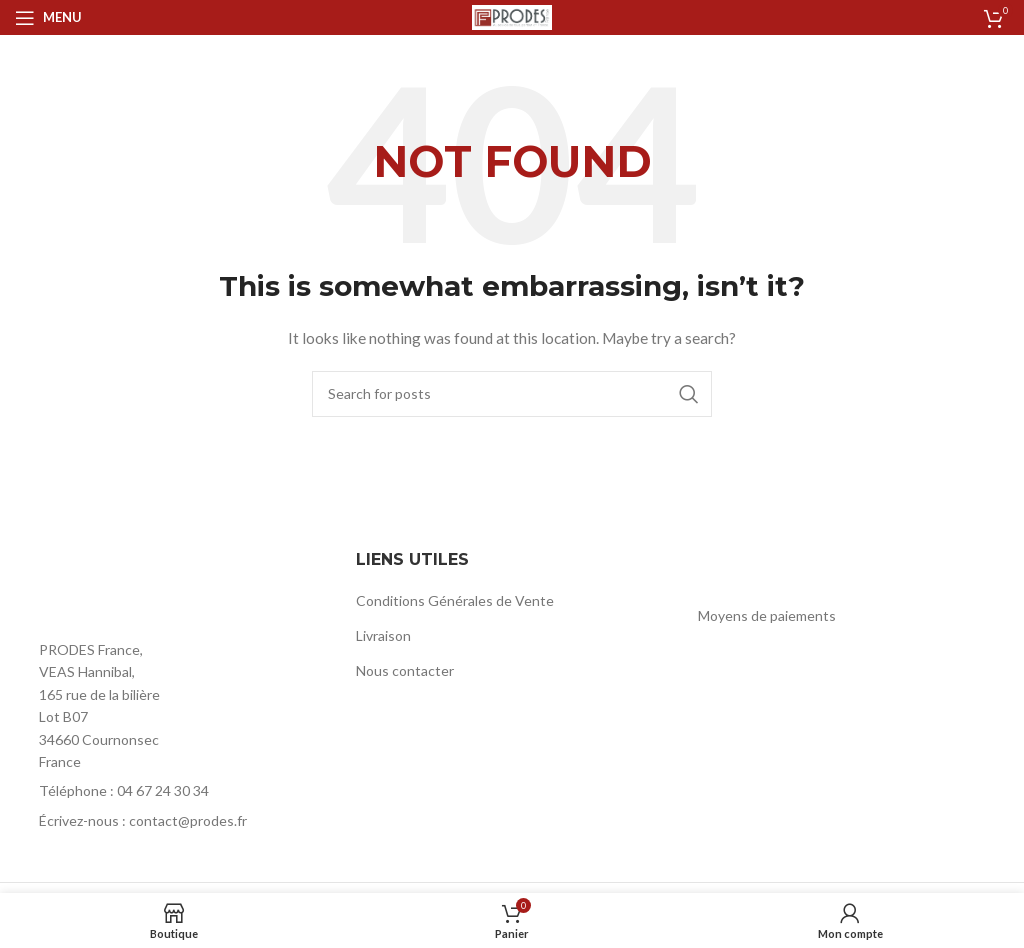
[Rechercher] (512, 394)
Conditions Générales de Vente (455, 600)
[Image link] (125, 587)
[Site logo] (512, 15)
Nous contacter (405, 670)
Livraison (383, 635)
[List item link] (170, 791)
